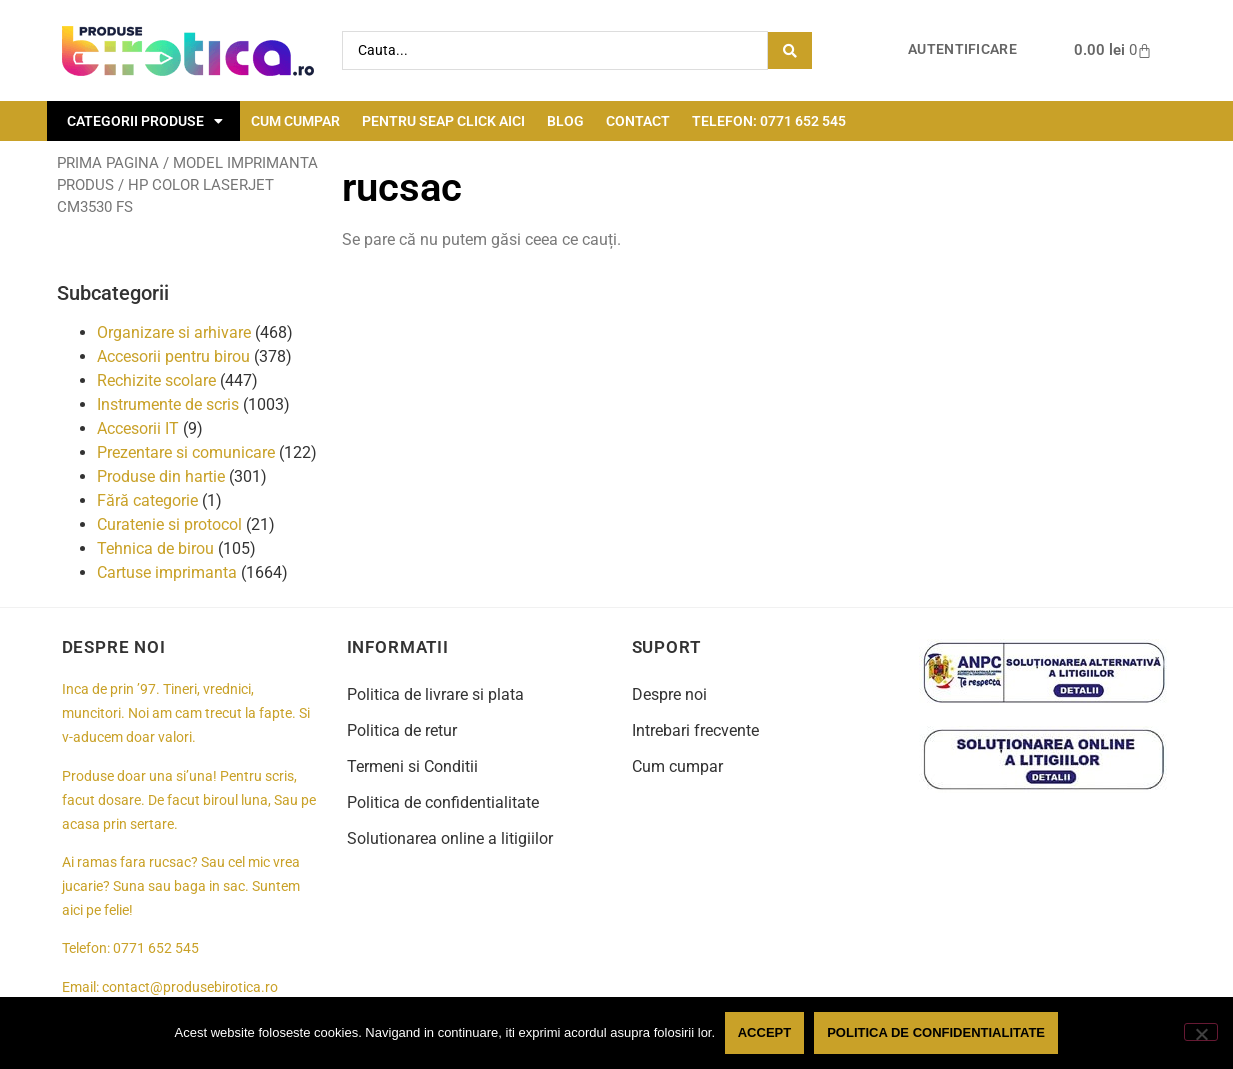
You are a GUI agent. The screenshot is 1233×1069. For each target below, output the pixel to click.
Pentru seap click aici (443, 121)
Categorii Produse (145, 121)
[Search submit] (790, 50)
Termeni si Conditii (412, 766)
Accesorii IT (138, 428)
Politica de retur (402, 730)
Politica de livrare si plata (435, 694)
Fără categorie (147, 500)
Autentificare (962, 49)
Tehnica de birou (155, 548)
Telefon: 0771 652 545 (769, 121)
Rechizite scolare (156, 380)
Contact (638, 121)
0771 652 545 (156, 948)
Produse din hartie (161, 476)
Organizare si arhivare (174, 332)
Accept (764, 1032)
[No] (1201, 1032)
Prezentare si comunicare (186, 452)
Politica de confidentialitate (443, 802)
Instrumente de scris (168, 404)
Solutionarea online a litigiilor (450, 838)
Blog (565, 121)
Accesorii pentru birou (173, 356)
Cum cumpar (295, 121)
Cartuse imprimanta (167, 572)
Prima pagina (108, 163)
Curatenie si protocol (169, 524)
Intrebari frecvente (695, 730)
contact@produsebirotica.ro (190, 987)
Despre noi (669, 694)
